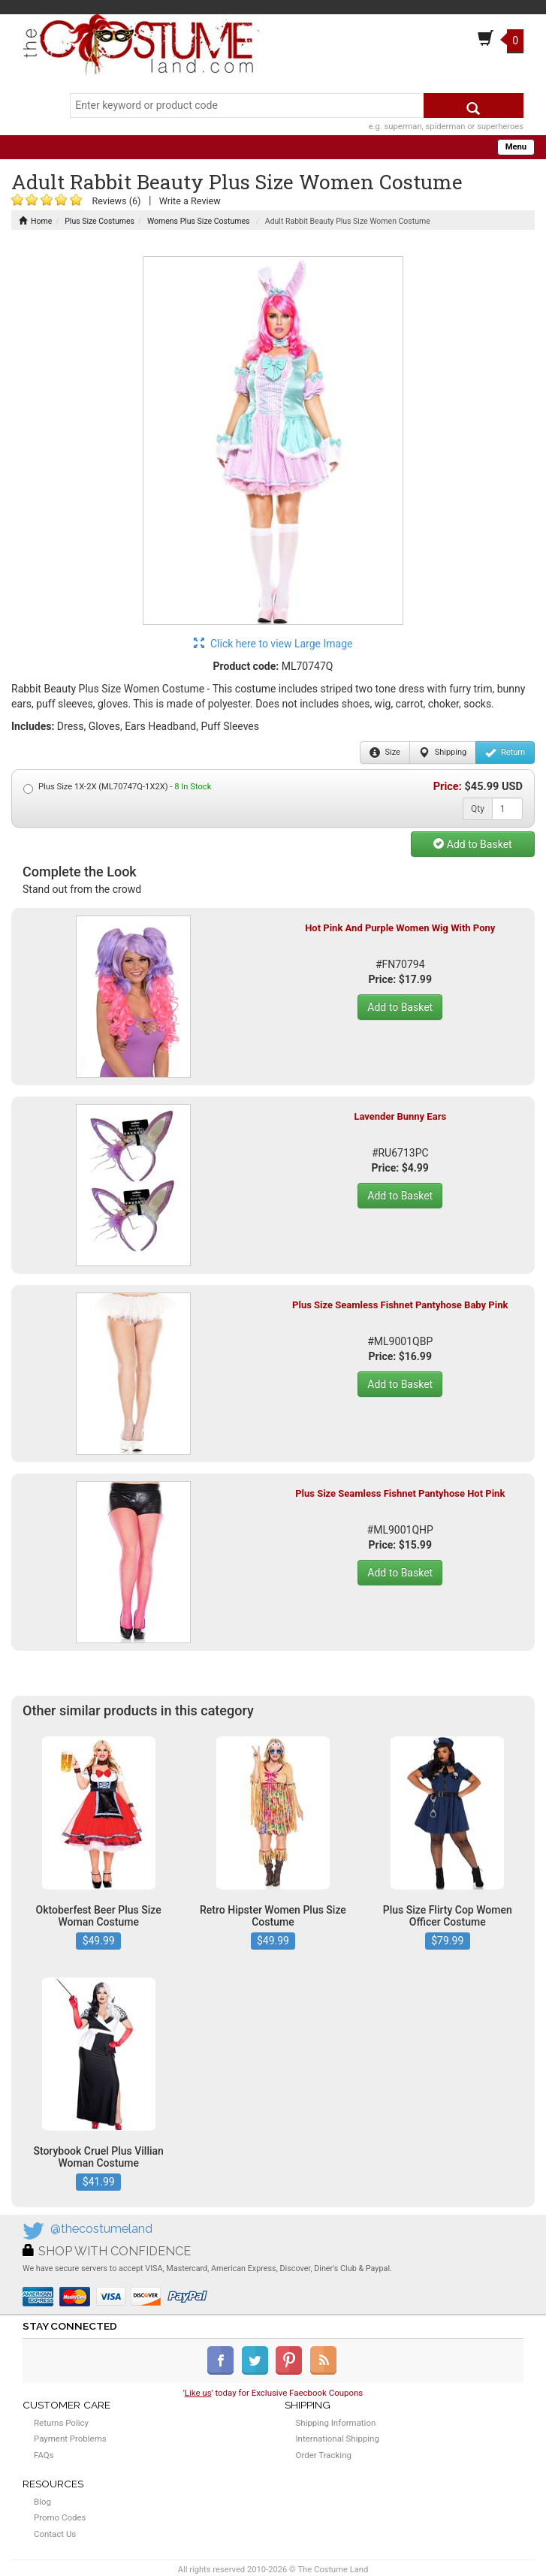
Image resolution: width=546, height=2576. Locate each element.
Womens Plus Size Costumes (198, 221)
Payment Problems (70, 2438)
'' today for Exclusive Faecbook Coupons (273, 2392)
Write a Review (190, 201)
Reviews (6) (116, 201)
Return (505, 752)
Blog (42, 2501)
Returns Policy (61, 2423)
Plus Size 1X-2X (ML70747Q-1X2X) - (117, 787)
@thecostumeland (101, 2229)
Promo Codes (60, 2517)
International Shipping (337, 2438)
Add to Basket (472, 844)
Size (385, 752)
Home (35, 221)
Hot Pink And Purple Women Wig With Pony (400, 928)
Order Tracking (323, 2455)
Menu (515, 147)
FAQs (44, 2455)
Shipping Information (336, 2423)
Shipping (442, 752)
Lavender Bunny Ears (400, 1116)
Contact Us (55, 2534)
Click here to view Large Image (273, 644)
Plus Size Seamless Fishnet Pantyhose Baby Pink (400, 1305)
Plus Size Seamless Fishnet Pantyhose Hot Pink (400, 1493)
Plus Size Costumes (99, 221)
